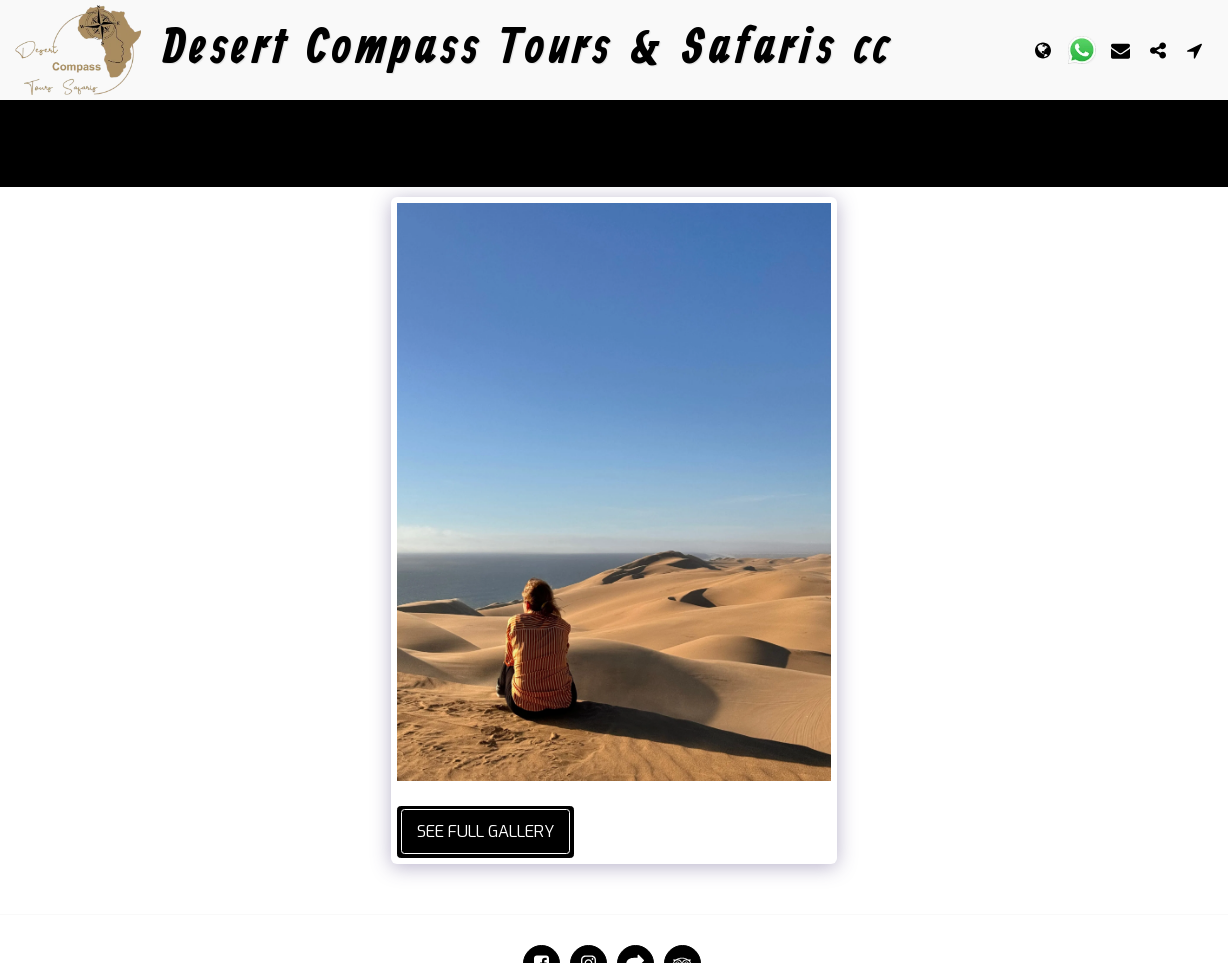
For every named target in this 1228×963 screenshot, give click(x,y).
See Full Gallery (486, 831)
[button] (1082, 50)
